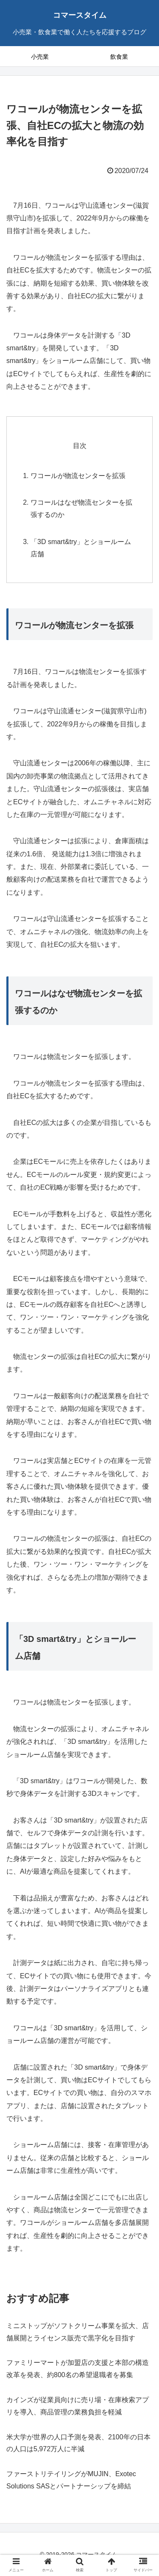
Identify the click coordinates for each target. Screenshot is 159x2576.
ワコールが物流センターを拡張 (78, 475)
